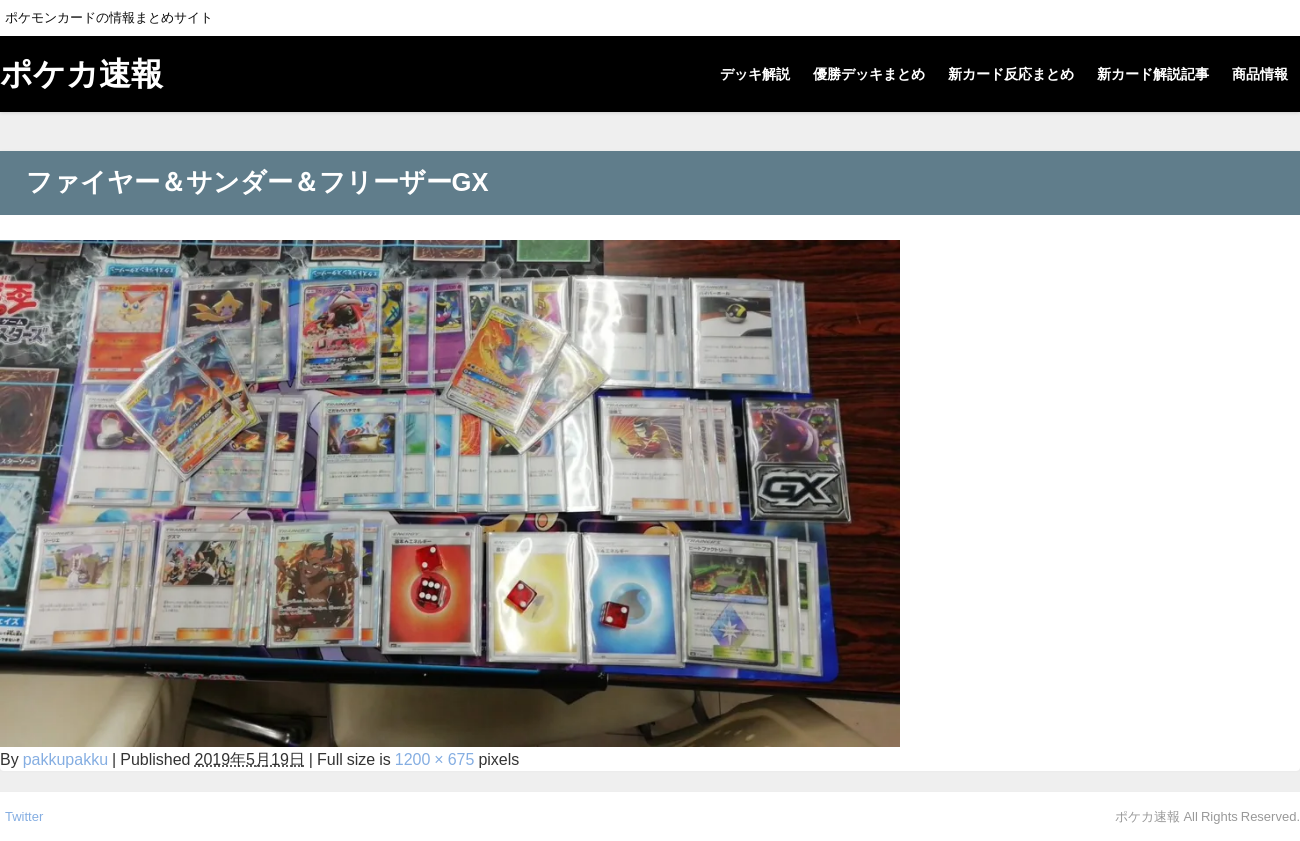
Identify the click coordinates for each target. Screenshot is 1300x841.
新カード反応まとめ (1011, 74)
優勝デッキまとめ (869, 74)
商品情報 (1260, 74)
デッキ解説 (755, 74)
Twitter (24, 816)
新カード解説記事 (1153, 74)
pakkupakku (65, 759)
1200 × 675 (435, 759)
